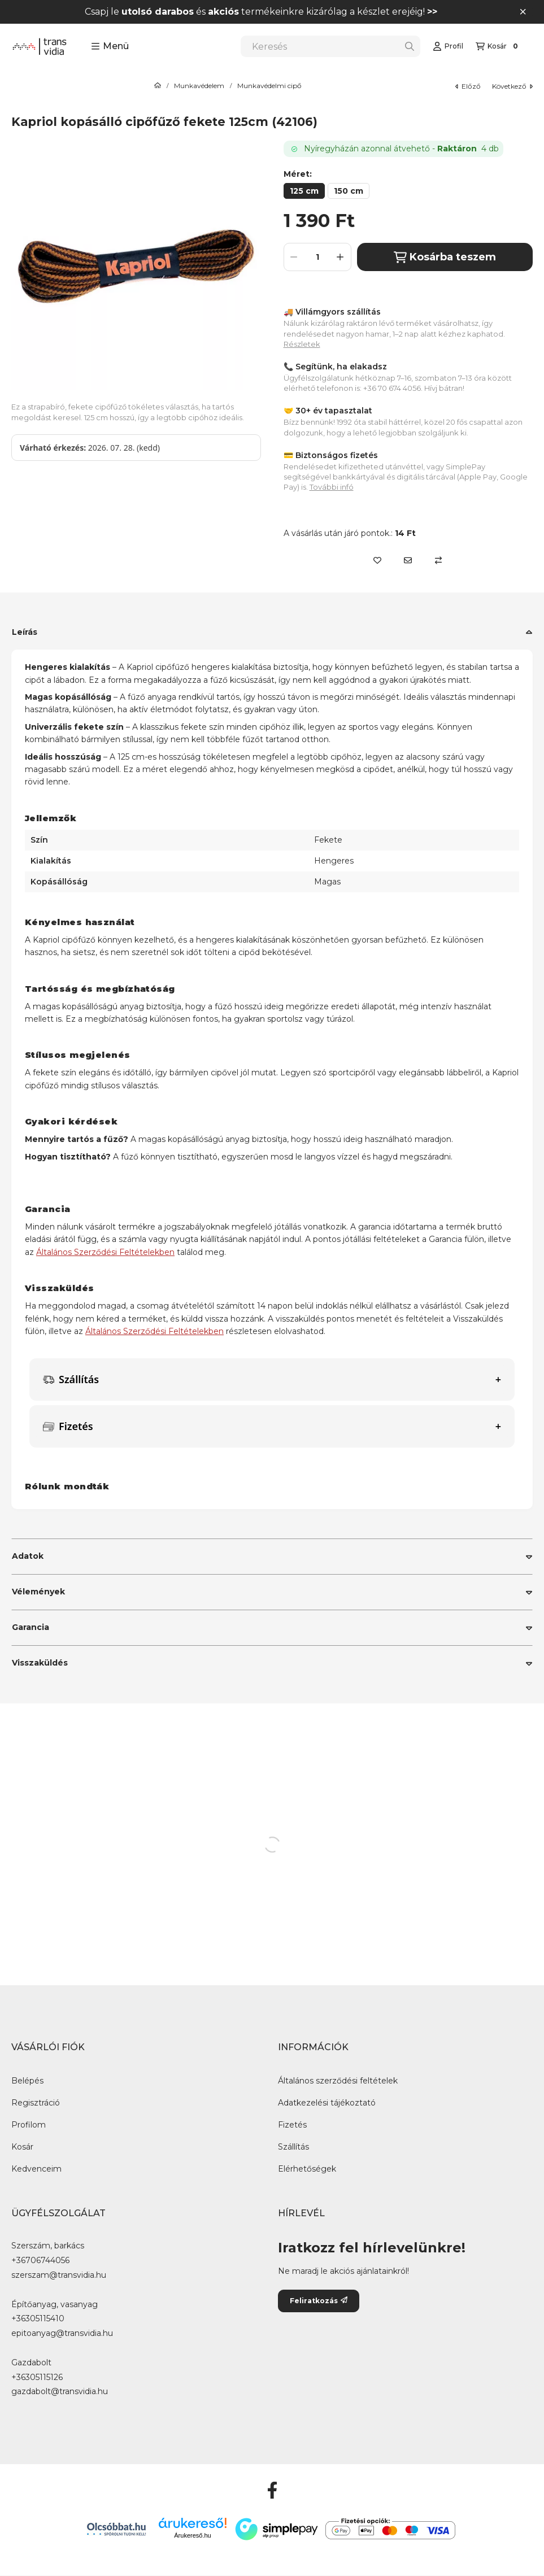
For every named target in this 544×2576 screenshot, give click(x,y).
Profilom (28, 2125)
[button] (110, 46)
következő (512, 86)
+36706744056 (40, 2260)
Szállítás (293, 2147)
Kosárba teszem (445, 257)
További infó (332, 486)
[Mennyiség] (317, 257)
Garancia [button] (30, 1627)
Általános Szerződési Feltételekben (105, 1252)
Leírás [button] (24, 632)
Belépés (27, 2081)
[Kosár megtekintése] (498, 46)
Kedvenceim (36, 2169)
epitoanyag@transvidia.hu (62, 2333)
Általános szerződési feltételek (338, 2081)
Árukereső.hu (192, 2535)
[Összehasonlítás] (438, 560)
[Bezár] (523, 12)
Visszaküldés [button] (40, 1663)
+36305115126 (37, 2377)
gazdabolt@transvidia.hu (59, 2391)
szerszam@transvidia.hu (58, 2275)
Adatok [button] (27, 1556)
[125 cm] (304, 191)
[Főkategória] (157, 86)
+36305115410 (37, 2319)
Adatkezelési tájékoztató (327, 2103)
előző (468, 86)
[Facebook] (271, 2490)
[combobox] (330, 46)
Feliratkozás (318, 2300)
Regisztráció (35, 2103)
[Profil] (448, 46)
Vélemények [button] (38, 1591)
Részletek (302, 343)
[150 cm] (348, 191)
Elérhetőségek (307, 2169)
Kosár (22, 2147)
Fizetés (292, 2125)
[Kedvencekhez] (377, 560)
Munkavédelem (199, 86)
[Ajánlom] (407, 560)
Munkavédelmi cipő (269, 86)
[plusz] (340, 257)
